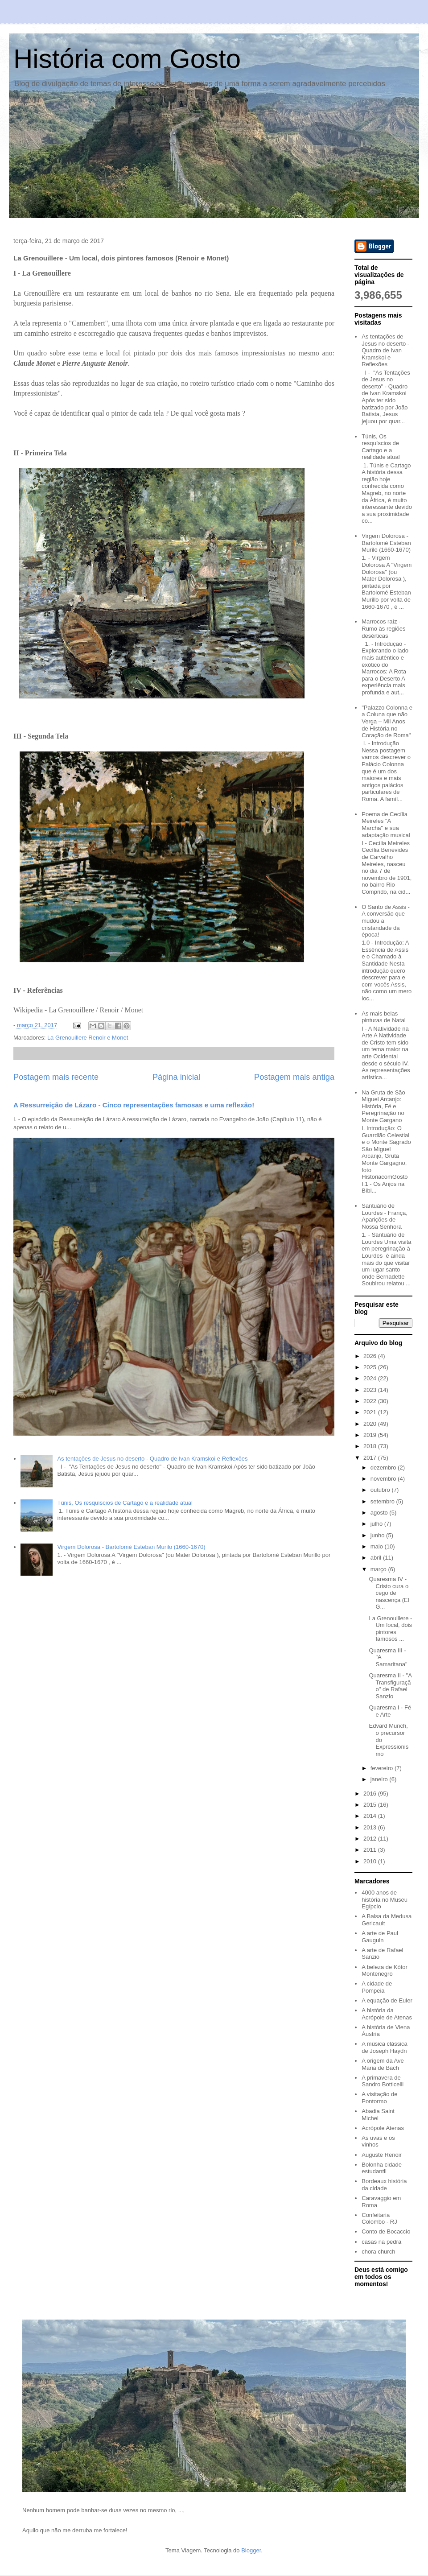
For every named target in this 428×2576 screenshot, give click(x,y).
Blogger (251, 2550)
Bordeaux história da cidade (384, 2185)
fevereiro (382, 1768)
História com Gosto (127, 59)
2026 (370, 1356)
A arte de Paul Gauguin (380, 1937)
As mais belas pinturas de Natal (383, 1017)
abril (376, 1557)
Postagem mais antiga (294, 1077)
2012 (370, 1838)
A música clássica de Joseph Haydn (384, 2047)
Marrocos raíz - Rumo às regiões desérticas (383, 628)
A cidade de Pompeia (377, 1987)
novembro (384, 1478)
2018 (370, 1446)
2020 (370, 1423)
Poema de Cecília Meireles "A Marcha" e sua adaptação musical (386, 824)
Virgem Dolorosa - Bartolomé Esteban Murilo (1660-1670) (131, 1547)
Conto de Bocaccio (386, 2231)
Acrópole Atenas (383, 2128)
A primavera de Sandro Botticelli (382, 2081)
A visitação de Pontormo (379, 2098)
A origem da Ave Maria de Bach (382, 2064)
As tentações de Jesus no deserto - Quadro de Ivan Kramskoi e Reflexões (152, 1458)
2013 (370, 1827)
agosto (380, 1512)
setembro (383, 1501)
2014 (370, 1815)
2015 (370, 1804)
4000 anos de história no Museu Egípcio (384, 1899)
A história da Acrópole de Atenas (387, 2014)
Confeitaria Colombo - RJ (379, 2218)
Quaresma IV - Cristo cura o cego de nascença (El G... (389, 1593)
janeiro (380, 1779)
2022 (370, 1401)
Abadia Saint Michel (378, 2115)
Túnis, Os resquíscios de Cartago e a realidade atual (125, 1502)
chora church (378, 2251)
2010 (370, 1861)
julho (377, 1523)
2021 (370, 1412)
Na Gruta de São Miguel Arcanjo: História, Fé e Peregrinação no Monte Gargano (383, 1106)
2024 (370, 1378)
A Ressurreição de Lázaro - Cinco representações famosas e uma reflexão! (133, 1105)
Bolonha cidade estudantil (382, 2168)
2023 (370, 1390)
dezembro (384, 1467)
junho (378, 1535)
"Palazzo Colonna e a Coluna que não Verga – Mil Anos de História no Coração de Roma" (387, 721)
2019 (370, 1435)
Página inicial (176, 1077)
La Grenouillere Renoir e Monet (87, 1037)
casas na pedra (381, 2241)
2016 (370, 1793)
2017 (370, 1457)
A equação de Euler (387, 2000)
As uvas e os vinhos (378, 2141)
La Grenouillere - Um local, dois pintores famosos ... (390, 1629)
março (379, 1569)
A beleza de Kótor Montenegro (384, 1970)
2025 (370, 1367)
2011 (370, 1849)
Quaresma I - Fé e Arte (390, 1711)
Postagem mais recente (56, 1077)
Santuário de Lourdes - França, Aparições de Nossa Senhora (384, 1216)
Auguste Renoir (382, 2154)
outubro (381, 1489)
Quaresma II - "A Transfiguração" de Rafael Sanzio (390, 1686)
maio (377, 1546)
